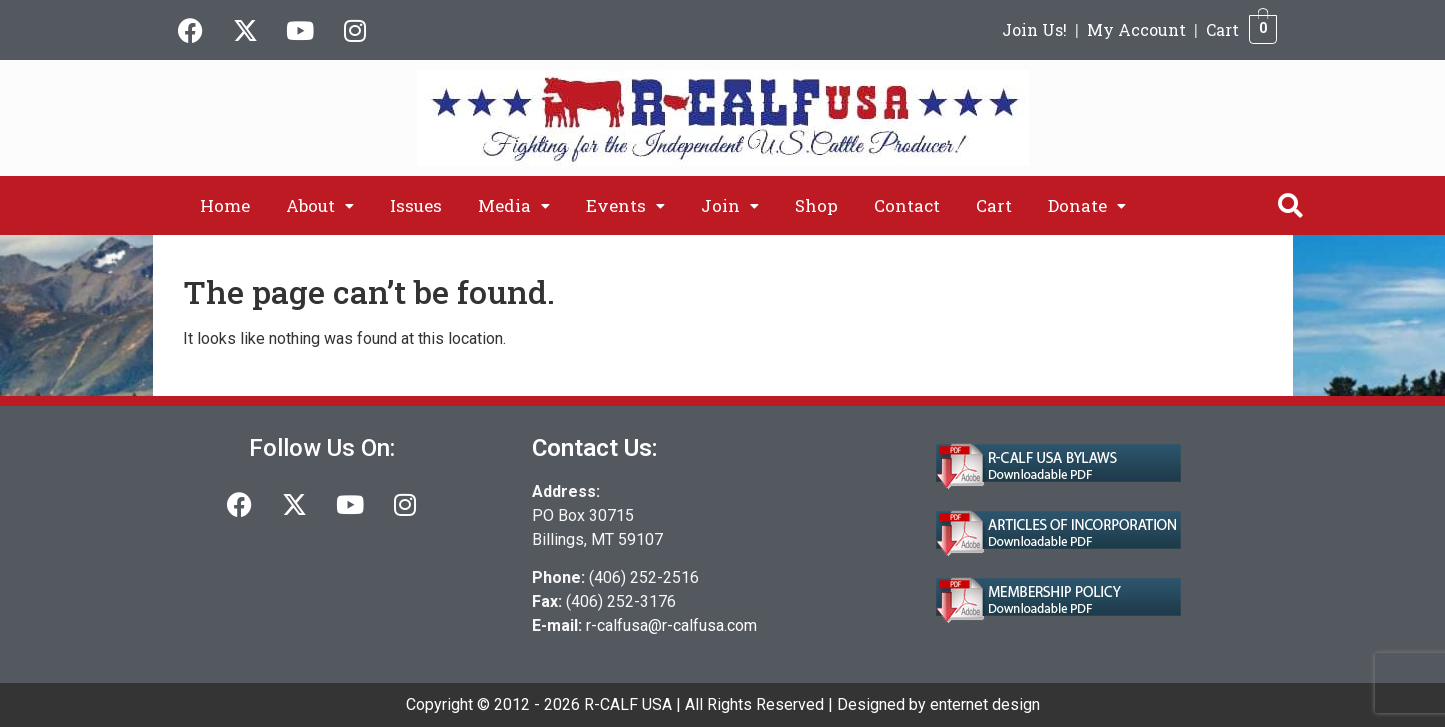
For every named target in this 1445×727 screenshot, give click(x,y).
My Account (1136, 29)
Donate (1087, 205)
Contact (907, 205)
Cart (1222, 29)
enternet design (985, 704)
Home (225, 205)
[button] (320, 205)
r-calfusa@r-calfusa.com (671, 625)
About (320, 205)
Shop (816, 205)
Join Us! (1034, 29)
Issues (416, 205)
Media (514, 205)
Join (730, 205)
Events (625, 205)
